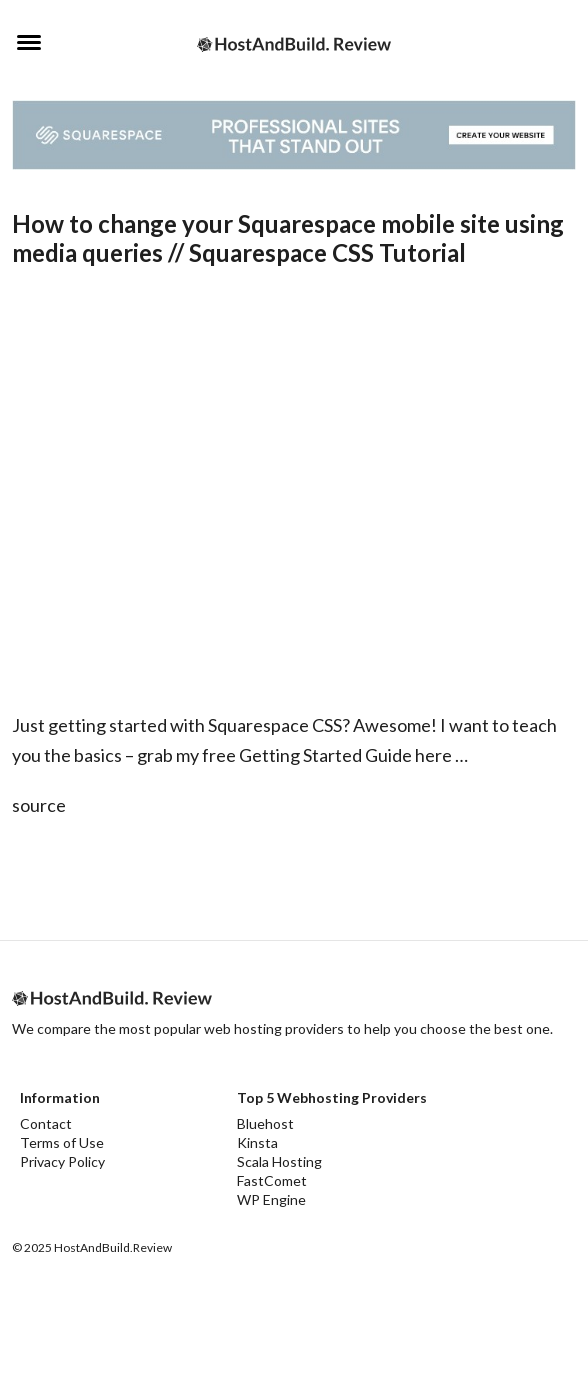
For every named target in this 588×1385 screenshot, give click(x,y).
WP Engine (271, 1199)
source (39, 805)
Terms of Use (62, 1142)
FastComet (272, 1180)
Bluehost (265, 1123)
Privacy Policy (62, 1161)
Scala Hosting (279, 1161)
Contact (46, 1123)
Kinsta (257, 1142)
